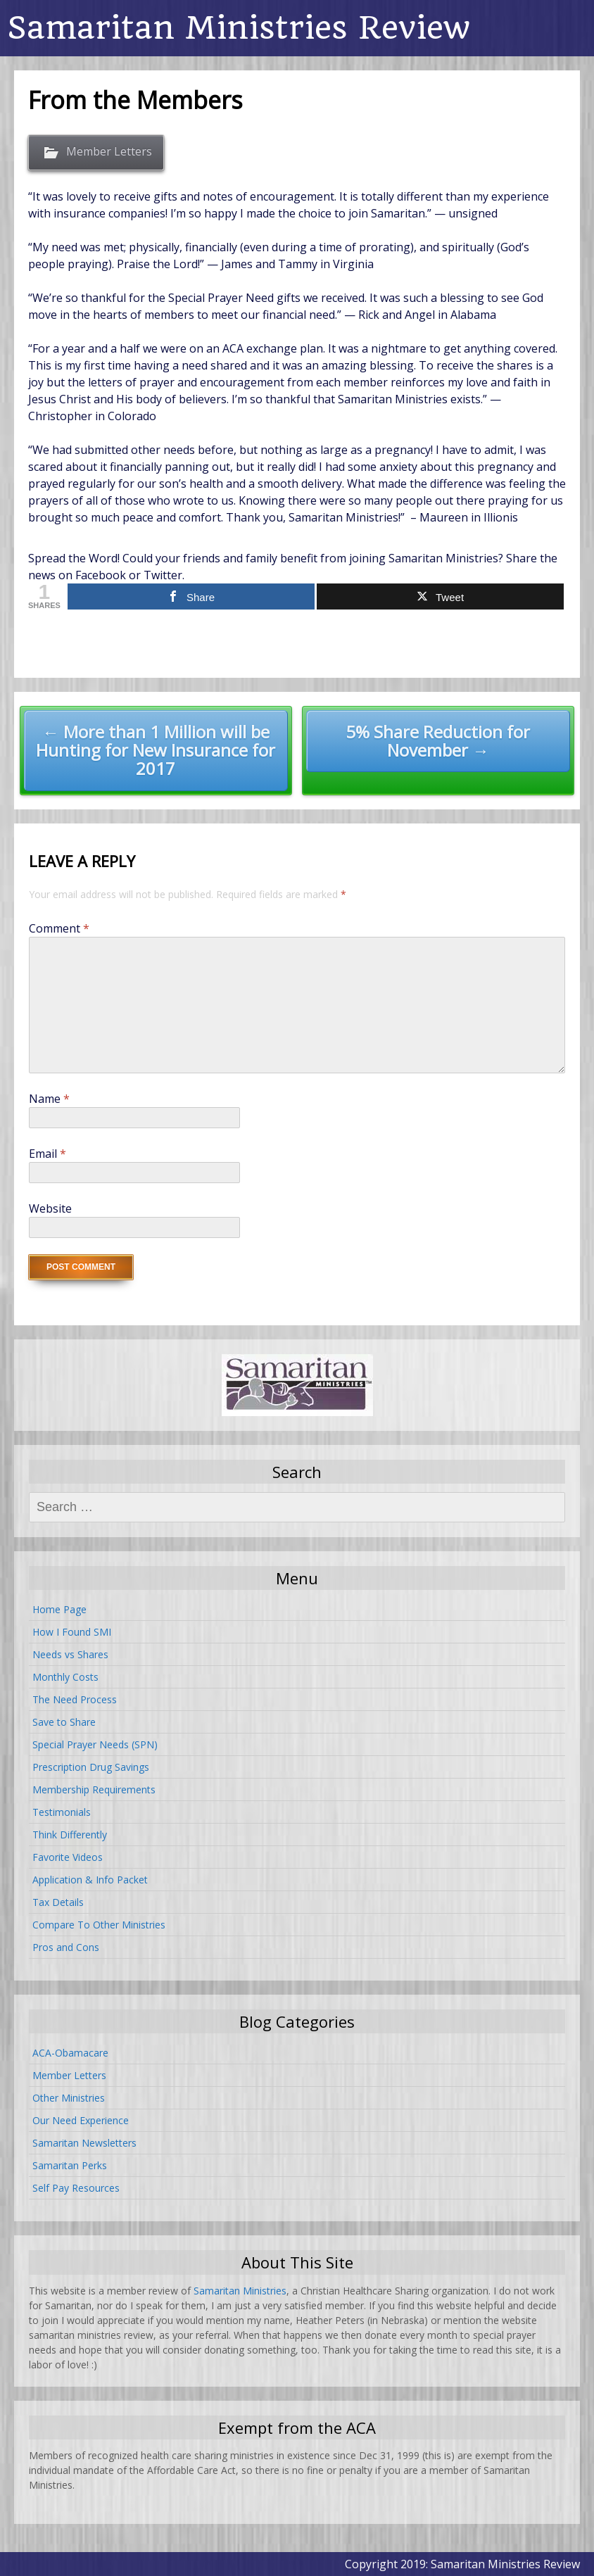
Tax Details (58, 1902)
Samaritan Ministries (240, 2290)
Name (49, 1098)
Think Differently (69, 1834)
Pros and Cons (65, 1947)
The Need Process (74, 1699)
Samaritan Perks (69, 2165)
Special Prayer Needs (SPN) (95, 1744)
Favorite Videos (67, 1857)
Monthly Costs (65, 1677)
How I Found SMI (71, 1632)
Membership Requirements (94, 1789)
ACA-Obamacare (70, 2052)
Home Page (59, 1609)
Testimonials (61, 1812)
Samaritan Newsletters (84, 2142)
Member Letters (109, 151)
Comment (59, 928)
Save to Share (64, 1722)
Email (47, 1153)
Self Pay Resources (76, 2188)
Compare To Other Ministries (98, 1924)
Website (50, 1208)
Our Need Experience (80, 2120)
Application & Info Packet (90, 1879)
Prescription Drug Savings (90, 1767)
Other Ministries (68, 2097)
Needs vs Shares (70, 1654)
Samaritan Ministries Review (238, 27)
